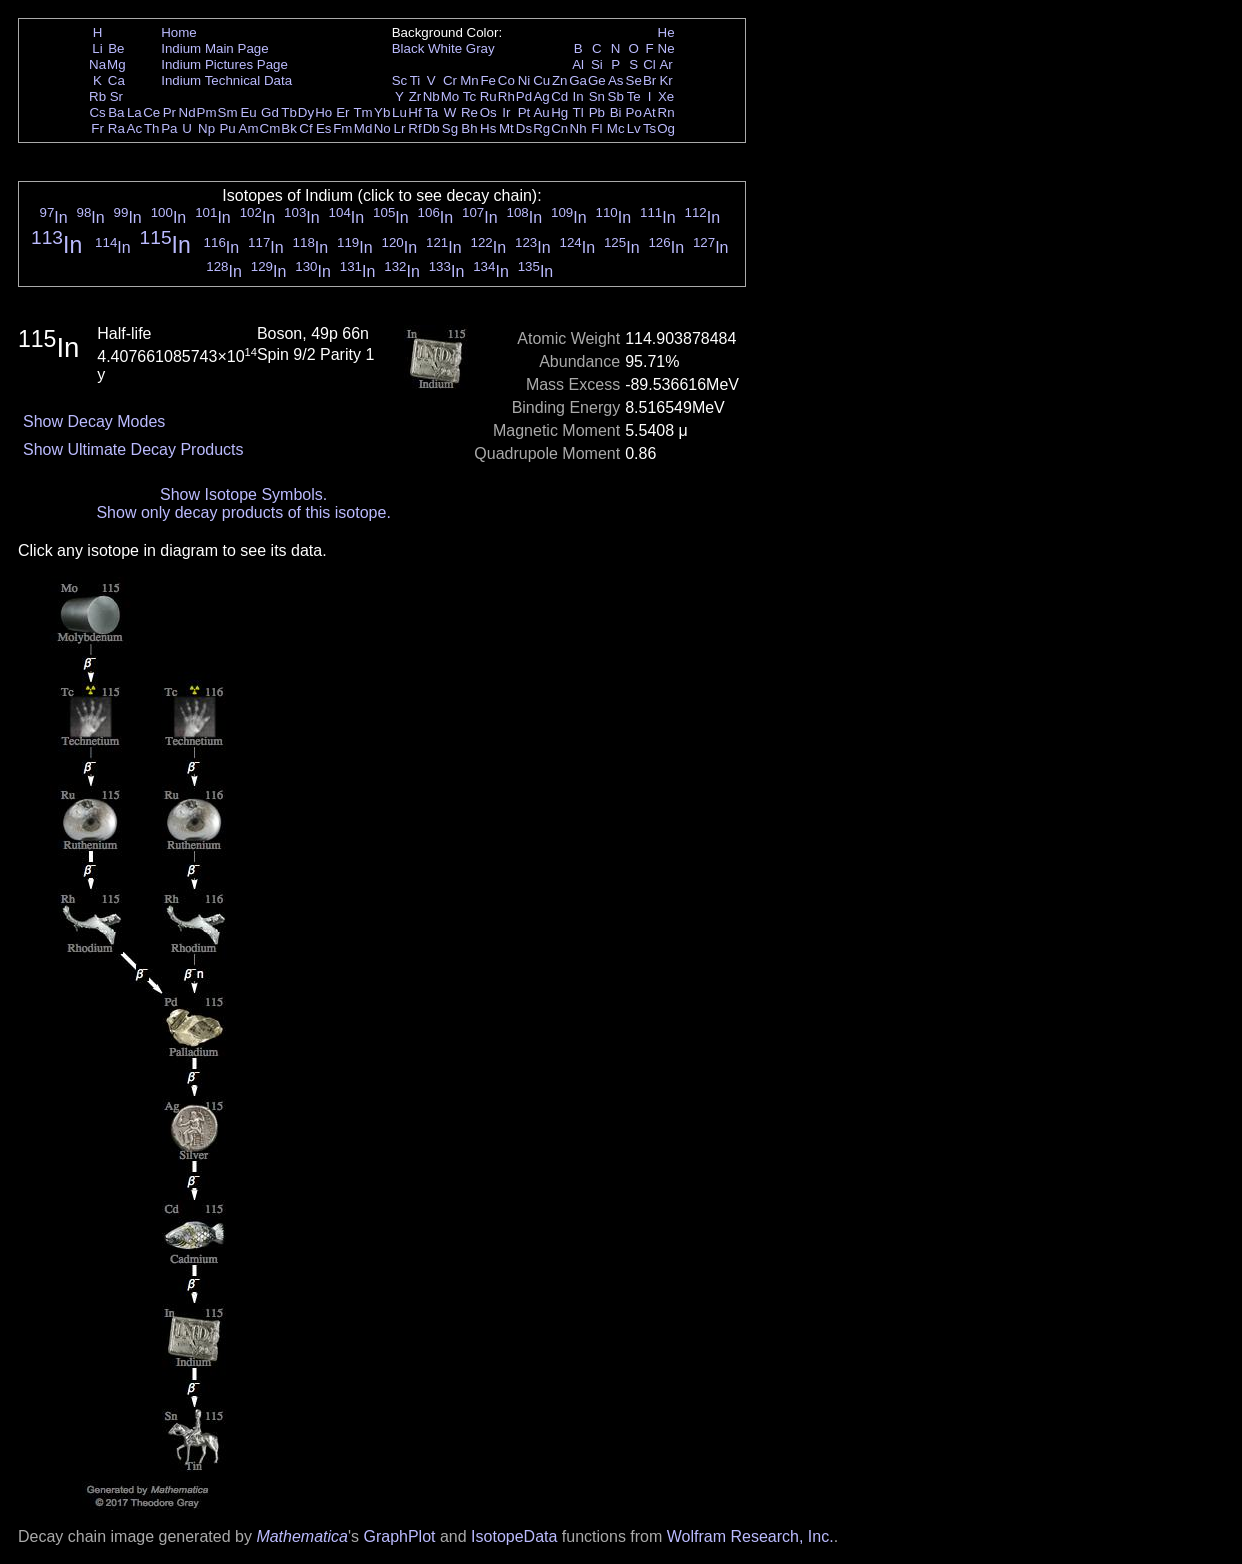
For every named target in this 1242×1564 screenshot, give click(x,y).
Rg (541, 128)
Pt (524, 112)
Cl (649, 64)
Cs (97, 112)
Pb (597, 112)
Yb (382, 112)
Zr (415, 96)
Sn (597, 96)
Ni (524, 80)
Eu (248, 112)
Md (363, 128)
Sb (616, 96)
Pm (207, 112)
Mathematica (302, 1536)
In (578, 96)
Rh (506, 96)
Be (116, 48)
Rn (666, 112)
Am (249, 128)
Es (324, 128)
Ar (665, 64)
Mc (616, 128)
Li (97, 48)
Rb (97, 96)
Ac (135, 128)
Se (634, 80)
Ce (151, 112)
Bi (616, 112)
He (666, 32)
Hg (559, 112)
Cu (541, 80)
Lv (634, 128)
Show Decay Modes (94, 421)
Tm (362, 112)
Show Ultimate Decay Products (133, 449)
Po (634, 112)
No (382, 128)
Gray (480, 48)
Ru (488, 96)
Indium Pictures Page (224, 64)
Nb (431, 96)
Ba (116, 112)
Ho (323, 112)
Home (179, 32)
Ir (506, 112)
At (649, 112)
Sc (400, 80)
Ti (415, 80)
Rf (414, 128)
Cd (559, 96)
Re (469, 112)
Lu (399, 112)
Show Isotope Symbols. (243, 494)
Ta (431, 112)
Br (649, 80)
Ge (597, 80)
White (445, 48)
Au (541, 112)
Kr (665, 80)
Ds (524, 128)
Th (152, 128)
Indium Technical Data (226, 80)
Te (634, 96)
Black (408, 48)
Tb (289, 112)
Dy (306, 112)
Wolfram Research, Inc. (750, 1536)
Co (506, 80)
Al (578, 64)
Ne (666, 48)
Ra (116, 128)
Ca (116, 80)
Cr (450, 80)
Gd (270, 112)
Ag (541, 96)
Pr (169, 112)
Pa (169, 128)
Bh (469, 128)
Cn (559, 128)
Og (666, 128)
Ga (578, 80)
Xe (666, 96)
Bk (289, 128)
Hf (414, 112)
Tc (469, 96)
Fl (596, 128)
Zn (560, 80)
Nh (578, 128)
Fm (342, 128)
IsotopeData (514, 1536)
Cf (305, 128)
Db (431, 128)
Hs (488, 128)
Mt (506, 128)
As (616, 80)
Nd (187, 112)
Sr (116, 96)
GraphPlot (399, 1536)
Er (342, 112)
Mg (116, 64)
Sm (228, 112)
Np (206, 128)
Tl (578, 112)
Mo (450, 96)
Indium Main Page (214, 48)
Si (597, 64)
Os (488, 112)
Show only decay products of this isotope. (243, 512)
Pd (524, 96)
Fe (488, 80)
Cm (270, 128)
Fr (97, 128)
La (134, 112)
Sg (450, 128)
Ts (649, 128)
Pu (227, 128)
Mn (469, 80)
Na (97, 64)
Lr (400, 128)
